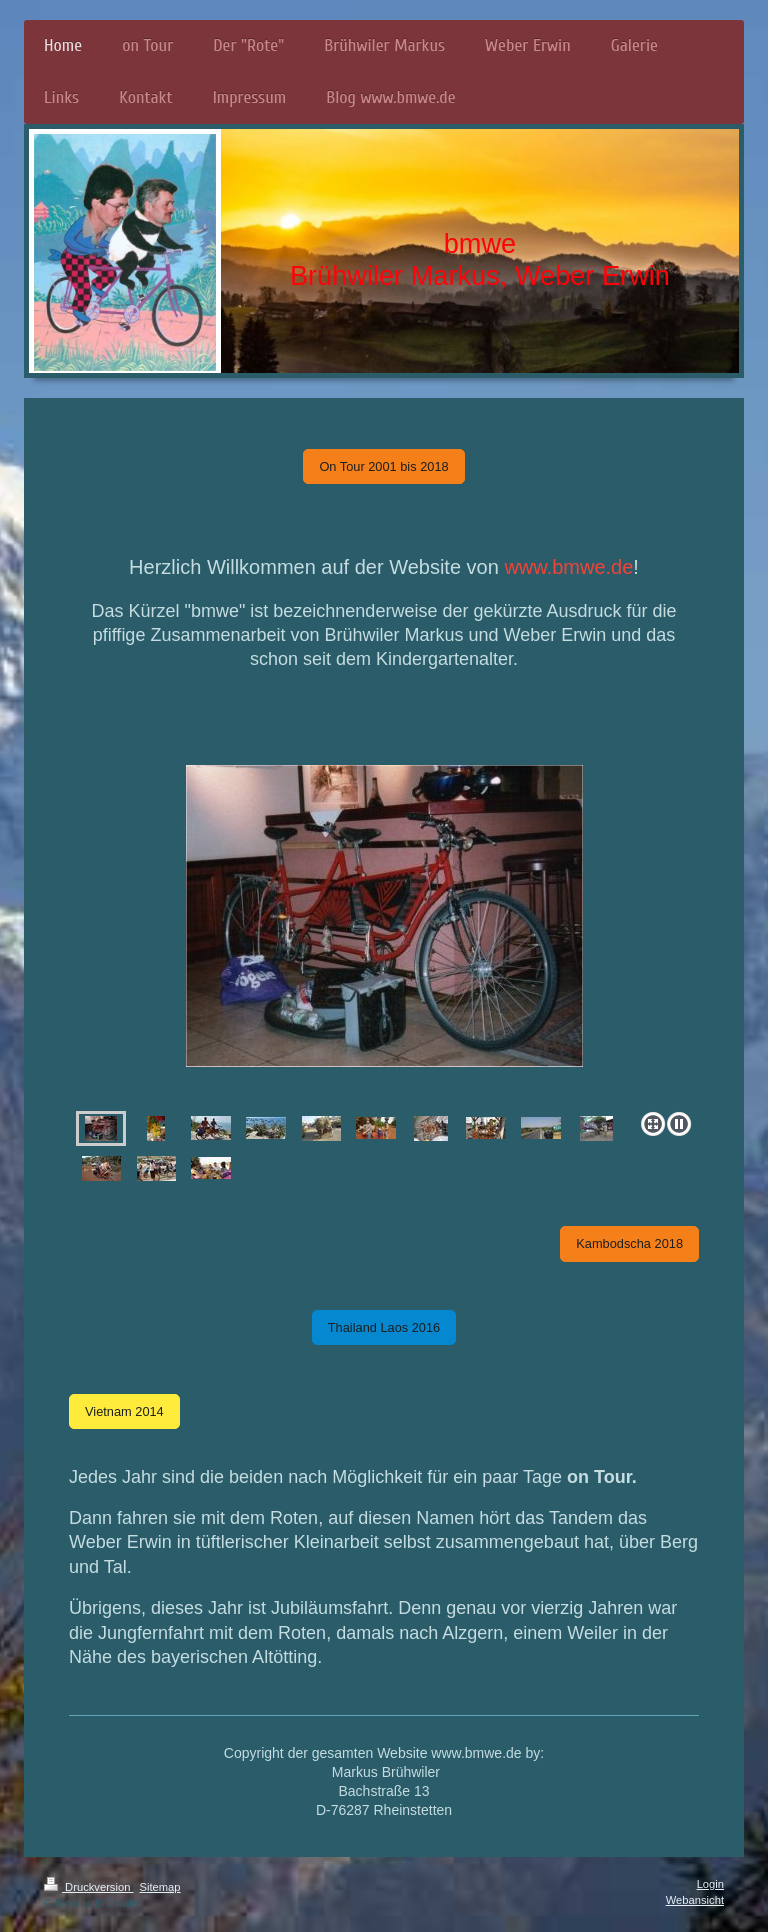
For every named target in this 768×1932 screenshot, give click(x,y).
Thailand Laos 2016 (384, 1327)
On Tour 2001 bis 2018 (383, 466)
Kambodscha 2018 (629, 1243)
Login (710, 1884)
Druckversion (89, 1887)
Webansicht (695, 1900)
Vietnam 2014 (124, 1411)
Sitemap (160, 1887)
